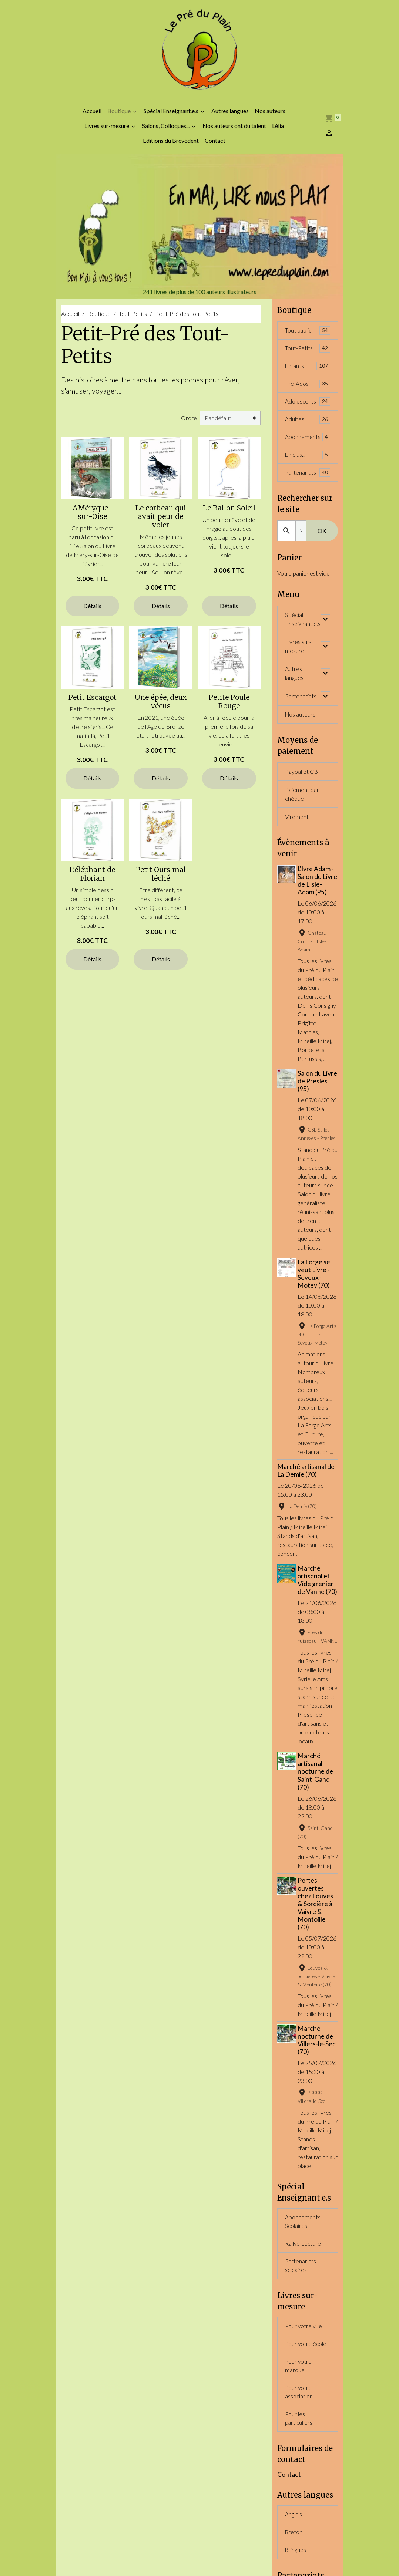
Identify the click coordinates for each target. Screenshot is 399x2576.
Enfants (308, 373)
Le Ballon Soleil (229, 514)
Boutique (119, 117)
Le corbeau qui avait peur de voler (160, 523)
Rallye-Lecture (303, 2296)
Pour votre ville (304, 2381)
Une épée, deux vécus (161, 708)
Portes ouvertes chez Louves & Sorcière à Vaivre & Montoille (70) (316, 1955)
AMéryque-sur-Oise (92, 518)
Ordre (189, 424)
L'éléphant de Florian (92, 880)
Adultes (308, 428)
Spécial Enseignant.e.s (172, 117)
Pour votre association (299, 2449)
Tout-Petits (133, 320)
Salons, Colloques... (166, 132)
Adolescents (308, 409)
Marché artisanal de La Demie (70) (306, 1497)
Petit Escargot (92, 703)
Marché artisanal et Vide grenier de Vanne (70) (317, 1610)
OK (322, 540)
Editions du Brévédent (171, 147)
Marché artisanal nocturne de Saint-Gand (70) (316, 1823)
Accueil (92, 117)
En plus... (308, 464)
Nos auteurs (270, 117)
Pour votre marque (298, 2422)
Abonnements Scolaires (303, 2274)
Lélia (278, 132)
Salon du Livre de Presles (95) (316, 1099)
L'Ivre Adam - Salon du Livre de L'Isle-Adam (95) (317, 894)
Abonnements (308, 446)
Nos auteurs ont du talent (234, 132)
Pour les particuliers (299, 2476)
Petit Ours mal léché (161, 880)
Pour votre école (306, 2399)
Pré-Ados (308, 391)
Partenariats (308, 482)
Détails (92, 612)
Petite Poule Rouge (229, 708)
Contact (215, 147)
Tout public (308, 337)
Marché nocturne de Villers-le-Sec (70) (318, 2091)
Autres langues (230, 117)
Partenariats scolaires (300, 2319)
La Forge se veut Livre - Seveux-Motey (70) (315, 1300)
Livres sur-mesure (107, 132)
